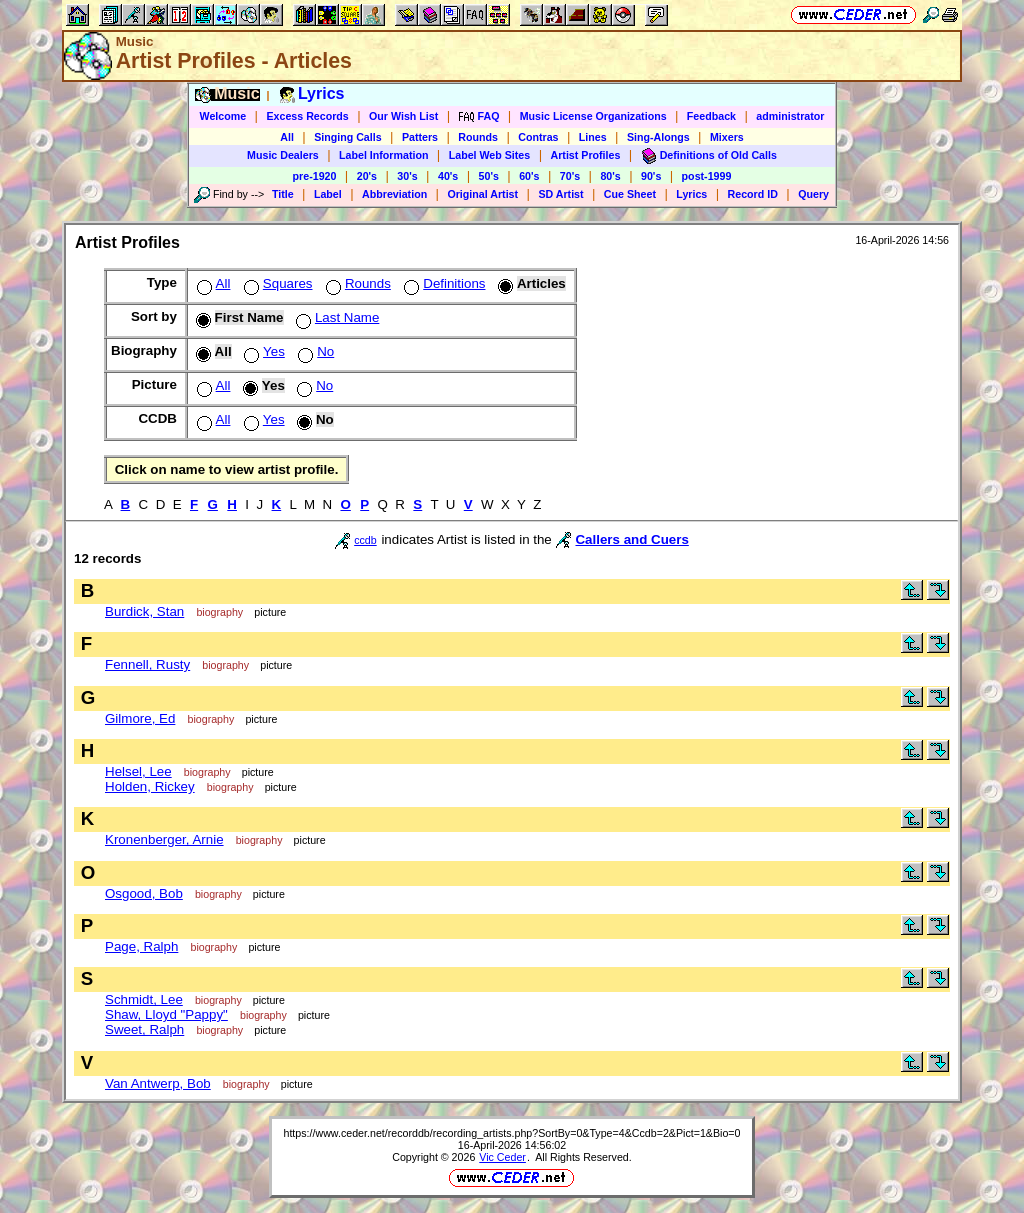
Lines (593, 137)
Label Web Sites (490, 155)
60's (529, 176)
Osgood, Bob (144, 893)
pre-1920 (315, 176)
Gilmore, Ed (140, 718)
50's (489, 176)
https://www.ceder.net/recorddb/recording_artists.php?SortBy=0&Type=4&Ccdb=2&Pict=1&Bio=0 (511, 1133)
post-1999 (707, 176)
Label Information (383, 155)
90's (651, 176)
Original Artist (482, 194)
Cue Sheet (630, 194)
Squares (276, 283)
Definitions (442, 283)
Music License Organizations (593, 116)
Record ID (753, 194)
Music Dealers (283, 155)
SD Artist (560, 194)
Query (813, 194)
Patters (420, 137)
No (314, 351)
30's (407, 176)
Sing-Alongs (658, 137)
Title (283, 194)
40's (448, 176)
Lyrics (691, 194)
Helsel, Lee (138, 771)
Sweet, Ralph (144, 1029)
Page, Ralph (141, 946)
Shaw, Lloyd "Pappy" (166, 1014)
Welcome (223, 116)
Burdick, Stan (144, 611)
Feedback (711, 116)
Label (328, 194)
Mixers (727, 137)
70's (570, 176)
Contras (538, 137)
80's (610, 176)
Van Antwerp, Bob (158, 1083)
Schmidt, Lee (144, 999)
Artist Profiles (586, 155)
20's (367, 176)
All (287, 137)
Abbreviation (394, 194)
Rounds (478, 137)
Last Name (335, 317)
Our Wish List (403, 116)
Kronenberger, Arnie (164, 839)
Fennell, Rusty (147, 664)
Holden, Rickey (150, 786)
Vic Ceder (502, 1157)
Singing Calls (348, 137)
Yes (262, 351)
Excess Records (307, 116)
